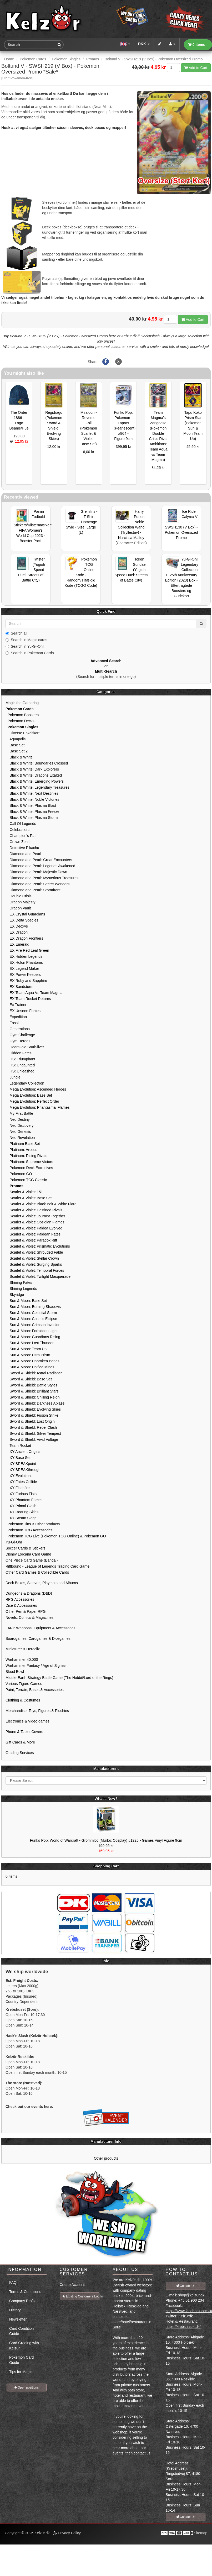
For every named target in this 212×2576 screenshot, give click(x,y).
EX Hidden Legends (24, 956)
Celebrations (18, 830)
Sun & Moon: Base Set (26, 1301)
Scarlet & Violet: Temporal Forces (35, 1270)
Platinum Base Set (23, 1144)
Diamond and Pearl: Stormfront (33, 890)
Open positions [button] (26, 2387)
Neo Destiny (18, 1119)
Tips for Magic (20, 2372)
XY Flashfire (18, 1488)
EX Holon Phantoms (24, 962)
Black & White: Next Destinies (32, 793)
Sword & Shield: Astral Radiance (34, 1373)
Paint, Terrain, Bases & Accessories (35, 1690)
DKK (144, 44)
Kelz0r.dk (42, 2533)
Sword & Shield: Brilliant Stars (32, 1391)
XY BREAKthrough (23, 1470)
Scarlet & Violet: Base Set (29, 1198)
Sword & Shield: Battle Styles (31, 1385)
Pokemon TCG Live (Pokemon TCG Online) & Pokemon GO (56, 1536)
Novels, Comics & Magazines (29, 1617)
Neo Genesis (18, 1131)
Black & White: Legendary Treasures (37, 787)
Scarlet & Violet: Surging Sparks (34, 1264)
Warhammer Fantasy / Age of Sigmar (36, 1665)
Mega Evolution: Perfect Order (32, 1101)
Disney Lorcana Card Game (28, 1554)
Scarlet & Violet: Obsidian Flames (35, 1222)
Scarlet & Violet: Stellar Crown (32, 1258)
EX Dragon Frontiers (24, 938)
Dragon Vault (18, 908)
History (15, 2310)
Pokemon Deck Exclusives (29, 1168)
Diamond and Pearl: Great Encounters (39, 860)
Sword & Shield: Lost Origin (30, 1421)
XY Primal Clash (21, 1506)
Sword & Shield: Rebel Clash (31, 1427)
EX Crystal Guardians (25, 914)
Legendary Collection (25, 1083)
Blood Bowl (15, 1671)
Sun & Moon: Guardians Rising (33, 1337)
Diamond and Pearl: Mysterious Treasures (42, 878)
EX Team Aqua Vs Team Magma (34, 993)
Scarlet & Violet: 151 (24, 1192)
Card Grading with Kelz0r (24, 2345)
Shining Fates (19, 1282)
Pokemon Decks (20, 721)
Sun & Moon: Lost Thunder (30, 1343)
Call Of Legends (21, 823)
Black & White (19, 757)
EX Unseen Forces (23, 1011)
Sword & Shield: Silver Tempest (33, 1433)
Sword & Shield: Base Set (29, 1379)
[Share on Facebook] (105, 362)
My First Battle (19, 1113)
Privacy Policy (67, 2533)
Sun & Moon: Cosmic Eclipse (31, 1319)
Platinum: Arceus (21, 1150)
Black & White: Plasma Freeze (32, 811)
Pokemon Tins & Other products (33, 1524)
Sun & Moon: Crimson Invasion (33, 1325)
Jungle (13, 1077)
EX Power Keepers (23, 974)
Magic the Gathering (22, 703)
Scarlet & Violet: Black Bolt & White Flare (41, 1204)
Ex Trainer (16, 1005)
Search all (16, 633)
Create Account (72, 2284)
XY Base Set (18, 1457)
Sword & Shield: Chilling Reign (32, 1397)
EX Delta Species (22, 920)
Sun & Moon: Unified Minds (30, 1367)
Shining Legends (21, 1288)
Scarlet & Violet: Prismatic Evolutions (38, 1246)
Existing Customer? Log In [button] (81, 2296)
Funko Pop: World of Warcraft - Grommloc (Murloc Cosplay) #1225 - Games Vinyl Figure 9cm (106, 1840)
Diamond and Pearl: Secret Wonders (37, 884)
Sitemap (200, 2533)
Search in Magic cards (26, 640)
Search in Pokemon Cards (30, 653)
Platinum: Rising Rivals (26, 1156)
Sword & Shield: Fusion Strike (32, 1415)
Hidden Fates (19, 1053)
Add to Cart (195, 68)
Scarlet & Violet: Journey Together (35, 1216)
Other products (106, 2158)
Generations (18, 1029)
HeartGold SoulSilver (25, 1047)
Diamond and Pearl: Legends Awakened (40, 866)
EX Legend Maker (22, 968)
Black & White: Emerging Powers (35, 781)
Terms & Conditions (25, 2292)
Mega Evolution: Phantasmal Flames (38, 1107)
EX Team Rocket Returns (28, 999)
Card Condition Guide (21, 2331)
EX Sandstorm (19, 987)
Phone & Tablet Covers (24, 1732)
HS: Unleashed (20, 1071)
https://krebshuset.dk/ (183, 2326)
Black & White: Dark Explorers (32, 769)
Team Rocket (18, 1445)
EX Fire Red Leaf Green (27, 950)
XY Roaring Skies (22, 1512)
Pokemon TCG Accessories (29, 1530)
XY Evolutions (19, 1476)
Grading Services (20, 1753)
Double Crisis (19, 896)
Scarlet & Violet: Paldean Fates (33, 1234)
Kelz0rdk (186, 2316)
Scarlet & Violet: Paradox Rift (31, 1240)
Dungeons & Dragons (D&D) (29, 1593)
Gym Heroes (18, 1041)
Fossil (12, 1023)
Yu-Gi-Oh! (14, 1542)
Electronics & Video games (27, 1721)
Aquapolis (16, 739)
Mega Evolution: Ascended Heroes (36, 1089)
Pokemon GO (19, 1174)
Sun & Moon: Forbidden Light (32, 1331)
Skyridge (15, 1294)
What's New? (106, 1799)
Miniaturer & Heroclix (23, 1649)
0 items (196, 45)
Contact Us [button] (185, 2286)
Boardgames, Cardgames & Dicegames (38, 1638)
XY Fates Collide (21, 1482)
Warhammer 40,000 (22, 1659)
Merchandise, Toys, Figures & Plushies (37, 1711)
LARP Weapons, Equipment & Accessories (40, 1628)
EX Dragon (17, 932)
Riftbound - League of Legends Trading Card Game (47, 1566)
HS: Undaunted (20, 1065)
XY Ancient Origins (23, 1451)
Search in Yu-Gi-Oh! (25, 646)
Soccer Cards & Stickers (26, 1548)
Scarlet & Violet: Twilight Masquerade (38, 1276)
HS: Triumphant (20, 1059)
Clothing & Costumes (23, 1700)
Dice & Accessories (21, 1605)
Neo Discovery (20, 1125)
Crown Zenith (19, 842)
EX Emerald (17, 944)
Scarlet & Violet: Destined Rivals (34, 1210)
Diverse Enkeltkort (22, 733)
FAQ (13, 2282)
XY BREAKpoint (21, 1464)
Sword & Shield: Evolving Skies (33, 1409)
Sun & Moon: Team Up (26, 1349)
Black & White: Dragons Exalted (34, 775)
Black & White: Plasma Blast (31, 805)
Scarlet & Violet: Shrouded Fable (34, 1252)
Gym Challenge (20, 1035)
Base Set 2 (17, 751)
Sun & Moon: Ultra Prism (28, 1355)
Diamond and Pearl (23, 854)
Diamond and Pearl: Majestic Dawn (36, 872)
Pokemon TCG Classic (26, 1180)
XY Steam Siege (21, 1518)
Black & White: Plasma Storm (32, 817)
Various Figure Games (24, 1684)
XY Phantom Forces (24, 1500)
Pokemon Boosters (22, 715)
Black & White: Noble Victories (32, 799)
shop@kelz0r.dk (191, 2295)
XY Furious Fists (21, 1494)
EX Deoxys (17, 926)
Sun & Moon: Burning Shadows (33, 1307)
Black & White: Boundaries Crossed (37, 763)
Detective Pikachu (22, 848)
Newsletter (18, 2319)
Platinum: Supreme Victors (29, 1162)
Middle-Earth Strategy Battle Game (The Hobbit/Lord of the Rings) (59, 1678)
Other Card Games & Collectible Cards (37, 1572)
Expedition (16, 1017)
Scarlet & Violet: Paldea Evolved (34, 1228)
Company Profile (23, 2301)
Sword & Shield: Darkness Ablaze (35, 1403)
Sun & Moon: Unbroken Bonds (32, 1361)
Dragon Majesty (21, 902)
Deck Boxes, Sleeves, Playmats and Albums (42, 1583)
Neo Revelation (20, 1137)
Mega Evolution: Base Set (29, 1095)
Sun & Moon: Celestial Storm (31, 1313)
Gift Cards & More (20, 1742)
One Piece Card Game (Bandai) (32, 1560)
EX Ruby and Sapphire (26, 980)
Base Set (15, 745)
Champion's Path (22, 836)
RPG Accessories (20, 1599)
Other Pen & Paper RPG (26, 1611)
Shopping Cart (106, 1866)
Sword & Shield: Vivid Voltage (32, 1439)
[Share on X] (118, 362)
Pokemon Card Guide (21, 2360)
